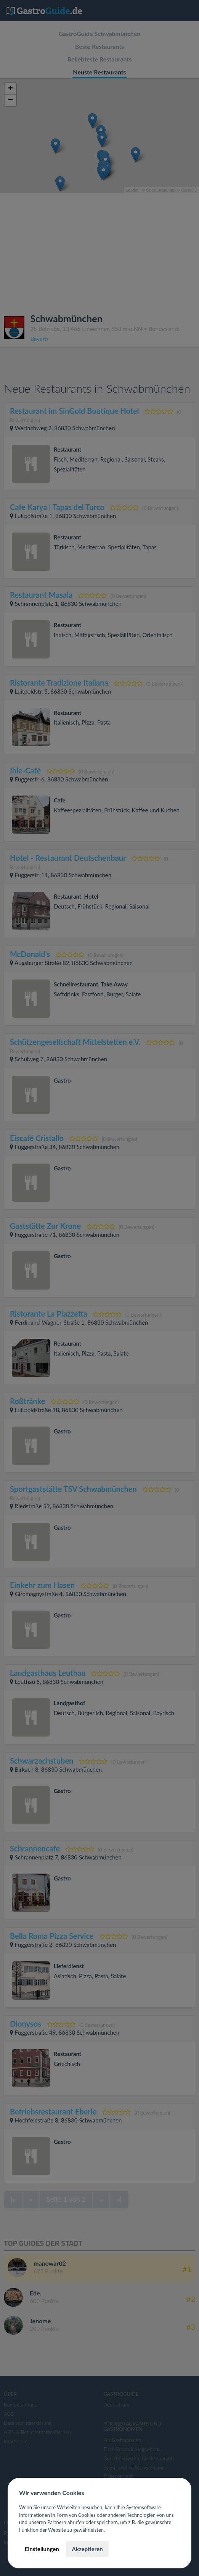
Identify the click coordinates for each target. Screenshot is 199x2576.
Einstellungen (42, 2548)
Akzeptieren (87, 2548)
